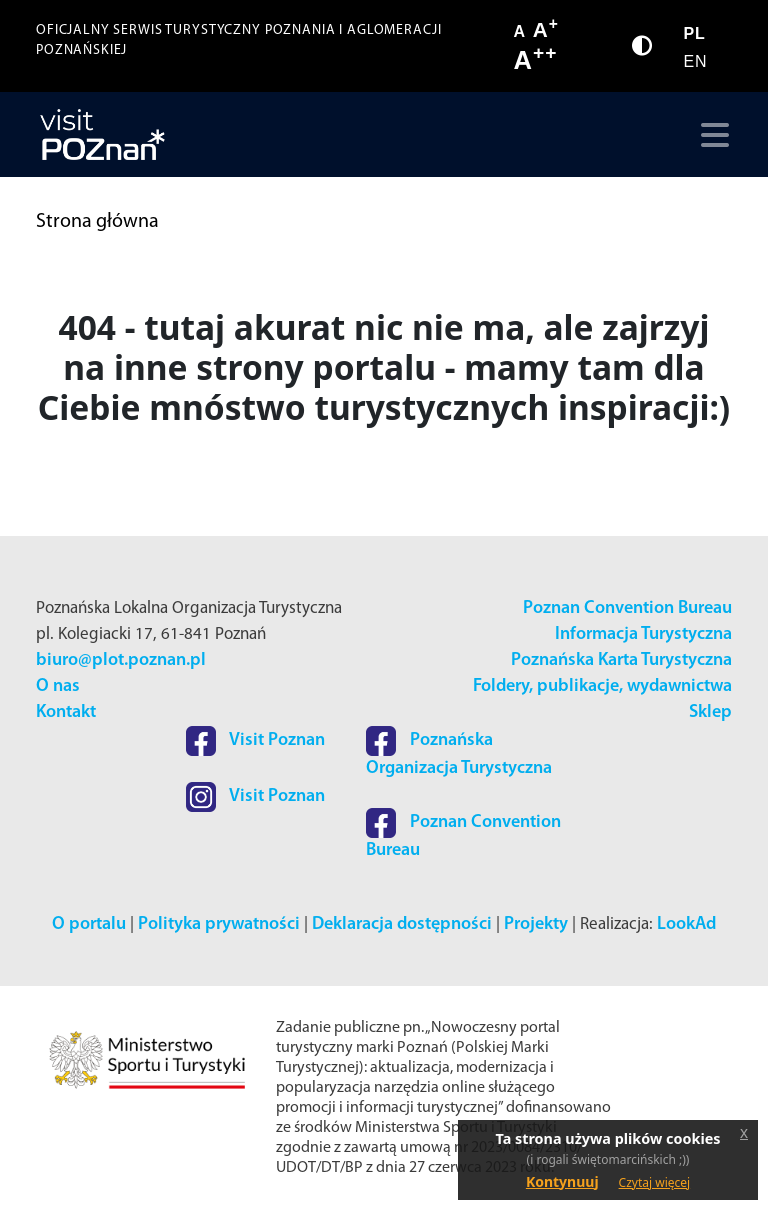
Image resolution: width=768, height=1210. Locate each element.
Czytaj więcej (655, 1182)
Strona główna (97, 222)
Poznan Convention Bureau (627, 608)
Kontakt (66, 712)
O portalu (89, 924)
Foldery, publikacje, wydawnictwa (602, 686)
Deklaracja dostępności (402, 924)
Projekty (536, 924)
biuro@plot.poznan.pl (121, 660)
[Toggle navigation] (710, 135)
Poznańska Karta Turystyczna (621, 660)
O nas (58, 686)
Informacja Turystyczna (643, 634)
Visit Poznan (255, 740)
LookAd (686, 924)
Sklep (710, 712)
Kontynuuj (562, 1181)
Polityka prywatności (219, 924)
